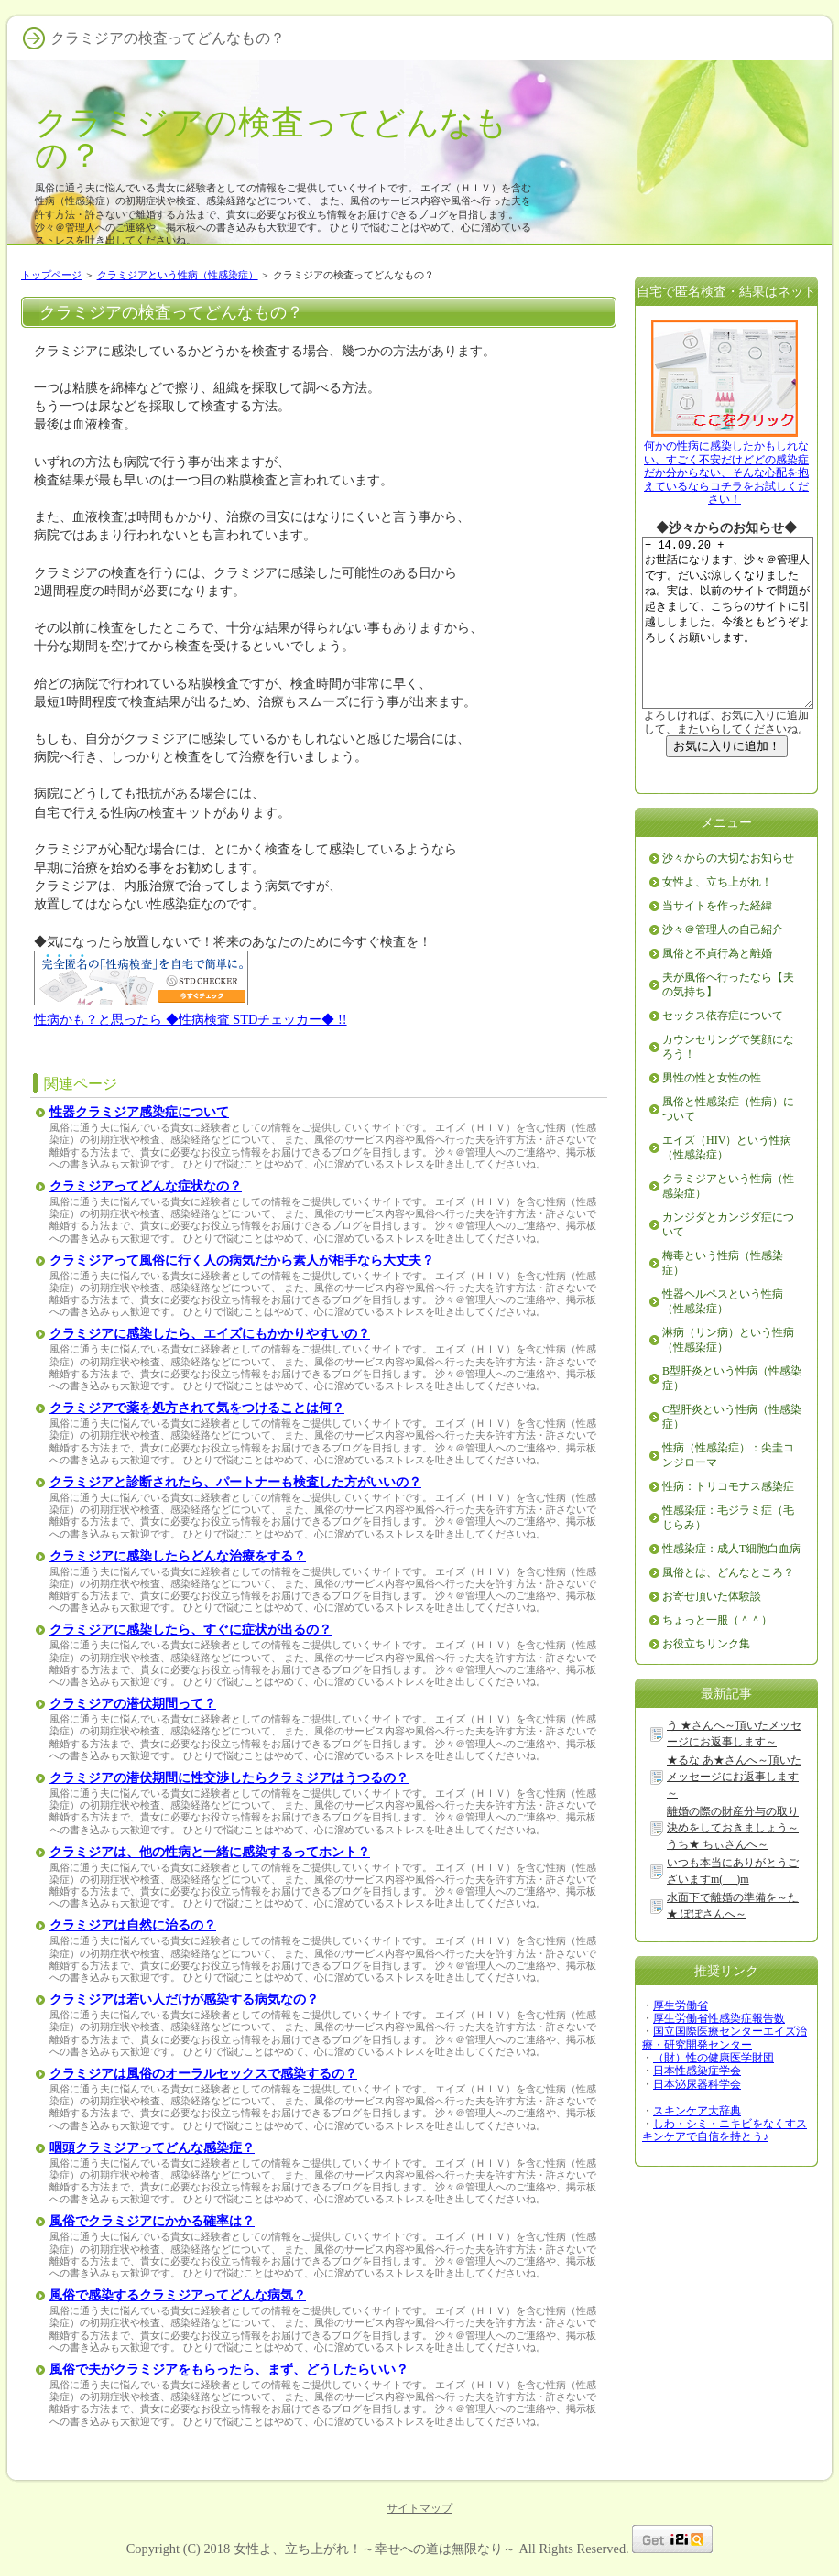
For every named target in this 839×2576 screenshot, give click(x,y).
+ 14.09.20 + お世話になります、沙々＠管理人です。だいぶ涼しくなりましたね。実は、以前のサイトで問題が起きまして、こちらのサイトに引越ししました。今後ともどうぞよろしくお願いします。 (736, 641)
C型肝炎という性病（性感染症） (731, 1452)
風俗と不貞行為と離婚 (717, 989)
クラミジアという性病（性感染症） (177, 274)
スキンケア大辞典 (697, 2146)
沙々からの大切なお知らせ (728, 893)
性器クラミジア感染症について (139, 1112)
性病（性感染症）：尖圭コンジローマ (728, 1491)
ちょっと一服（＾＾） (717, 1655)
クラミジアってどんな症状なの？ (145, 1186)
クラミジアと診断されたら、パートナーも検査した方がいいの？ (235, 1482)
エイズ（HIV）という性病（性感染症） (726, 1183)
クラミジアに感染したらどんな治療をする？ (177, 1556)
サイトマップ (419, 2508)
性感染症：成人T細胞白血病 (731, 1584)
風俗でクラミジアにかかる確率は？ (152, 2221)
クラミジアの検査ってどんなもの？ (271, 138)
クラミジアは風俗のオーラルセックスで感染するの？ (203, 2074)
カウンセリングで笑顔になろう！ (728, 1082)
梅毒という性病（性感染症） (722, 1298)
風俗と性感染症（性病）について (728, 1144)
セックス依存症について (722, 1051)
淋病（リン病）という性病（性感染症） (728, 1375)
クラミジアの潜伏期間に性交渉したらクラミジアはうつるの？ (229, 1778)
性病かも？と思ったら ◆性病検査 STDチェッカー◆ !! (190, 1019)
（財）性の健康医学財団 (713, 2093)
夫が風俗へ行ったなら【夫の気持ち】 (728, 1020)
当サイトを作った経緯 (717, 941)
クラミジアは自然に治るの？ (132, 1925)
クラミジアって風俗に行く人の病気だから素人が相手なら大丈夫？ (241, 1260)
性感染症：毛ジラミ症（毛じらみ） (728, 1553)
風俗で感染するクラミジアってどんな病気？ (177, 2295)
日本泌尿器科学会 (697, 2120)
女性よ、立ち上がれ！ (717, 917)
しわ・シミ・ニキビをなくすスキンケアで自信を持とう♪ (724, 2166)
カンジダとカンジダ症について (728, 1260)
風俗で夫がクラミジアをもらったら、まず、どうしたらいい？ (229, 2369)
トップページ (51, 274)
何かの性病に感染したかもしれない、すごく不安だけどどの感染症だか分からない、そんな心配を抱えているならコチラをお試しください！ (726, 472)
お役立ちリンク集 (706, 1679)
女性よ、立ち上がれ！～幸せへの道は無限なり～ (375, 2548)
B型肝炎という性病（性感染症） (731, 1414)
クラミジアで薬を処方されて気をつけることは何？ (196, 1408)
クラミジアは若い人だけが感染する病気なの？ (184, 1999)
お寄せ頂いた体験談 (711, 1631)
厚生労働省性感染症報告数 (719, 2054)
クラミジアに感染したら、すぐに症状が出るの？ (190, 1629)
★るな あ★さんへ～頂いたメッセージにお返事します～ (734, 1812)
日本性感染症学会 (697, 2106)
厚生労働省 (680, 2041)
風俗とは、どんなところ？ (728, 1608)
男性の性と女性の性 (711, 1113)
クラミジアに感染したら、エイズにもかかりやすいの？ (209, 1334)
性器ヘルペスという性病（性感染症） (722, 1337)
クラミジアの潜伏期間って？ (132, 1704)
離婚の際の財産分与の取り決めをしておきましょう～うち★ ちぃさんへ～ (733, 1863)
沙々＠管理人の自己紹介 (722, 965)
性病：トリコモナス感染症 (728, 1522)
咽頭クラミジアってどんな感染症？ (152, 2148)
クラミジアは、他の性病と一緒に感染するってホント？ (209, 1852)
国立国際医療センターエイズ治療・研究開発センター (724, 2073)
